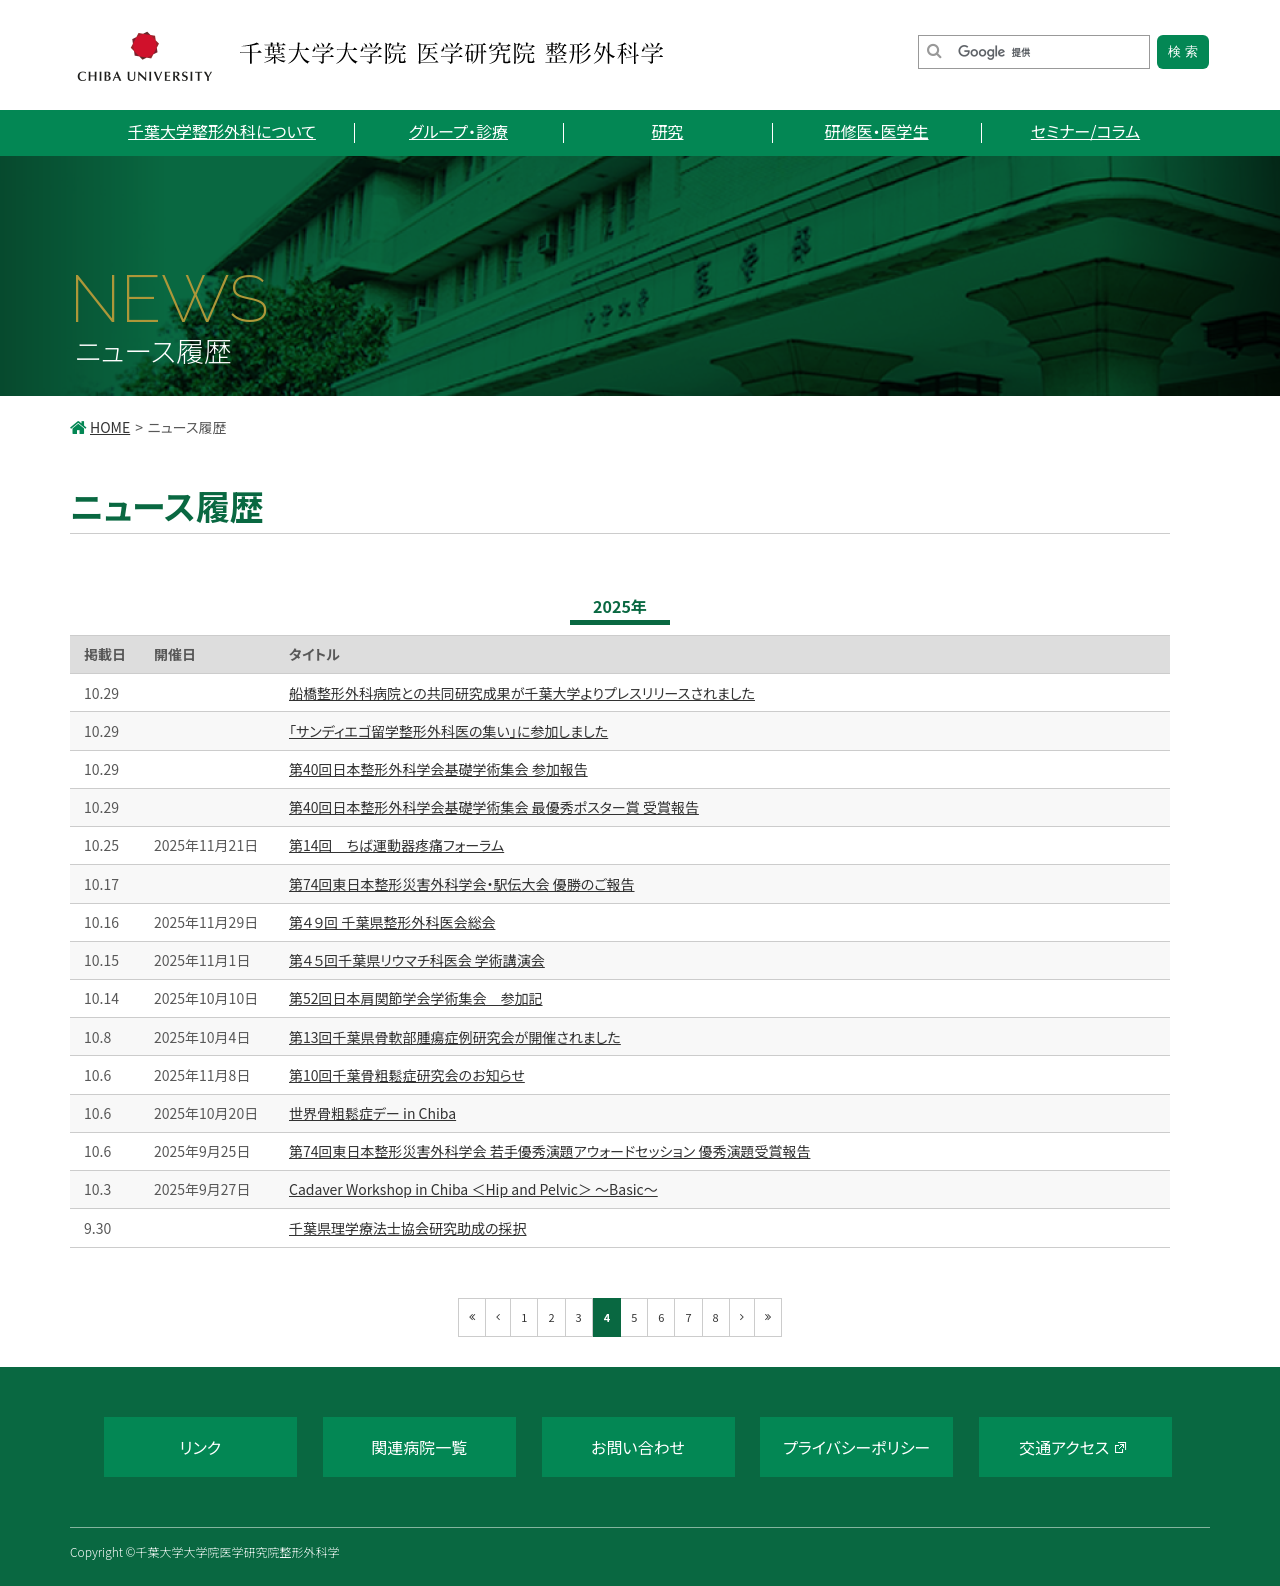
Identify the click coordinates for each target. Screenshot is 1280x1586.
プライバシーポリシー (856, 1447)
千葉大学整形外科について (222, 131)
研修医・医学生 (876, 131)
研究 (667, 131)
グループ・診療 (458, 131)
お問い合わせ (638, 1447)
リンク (200, 1447)
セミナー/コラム (1085, 131)
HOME (110, 427)
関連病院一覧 (419, 1447)
